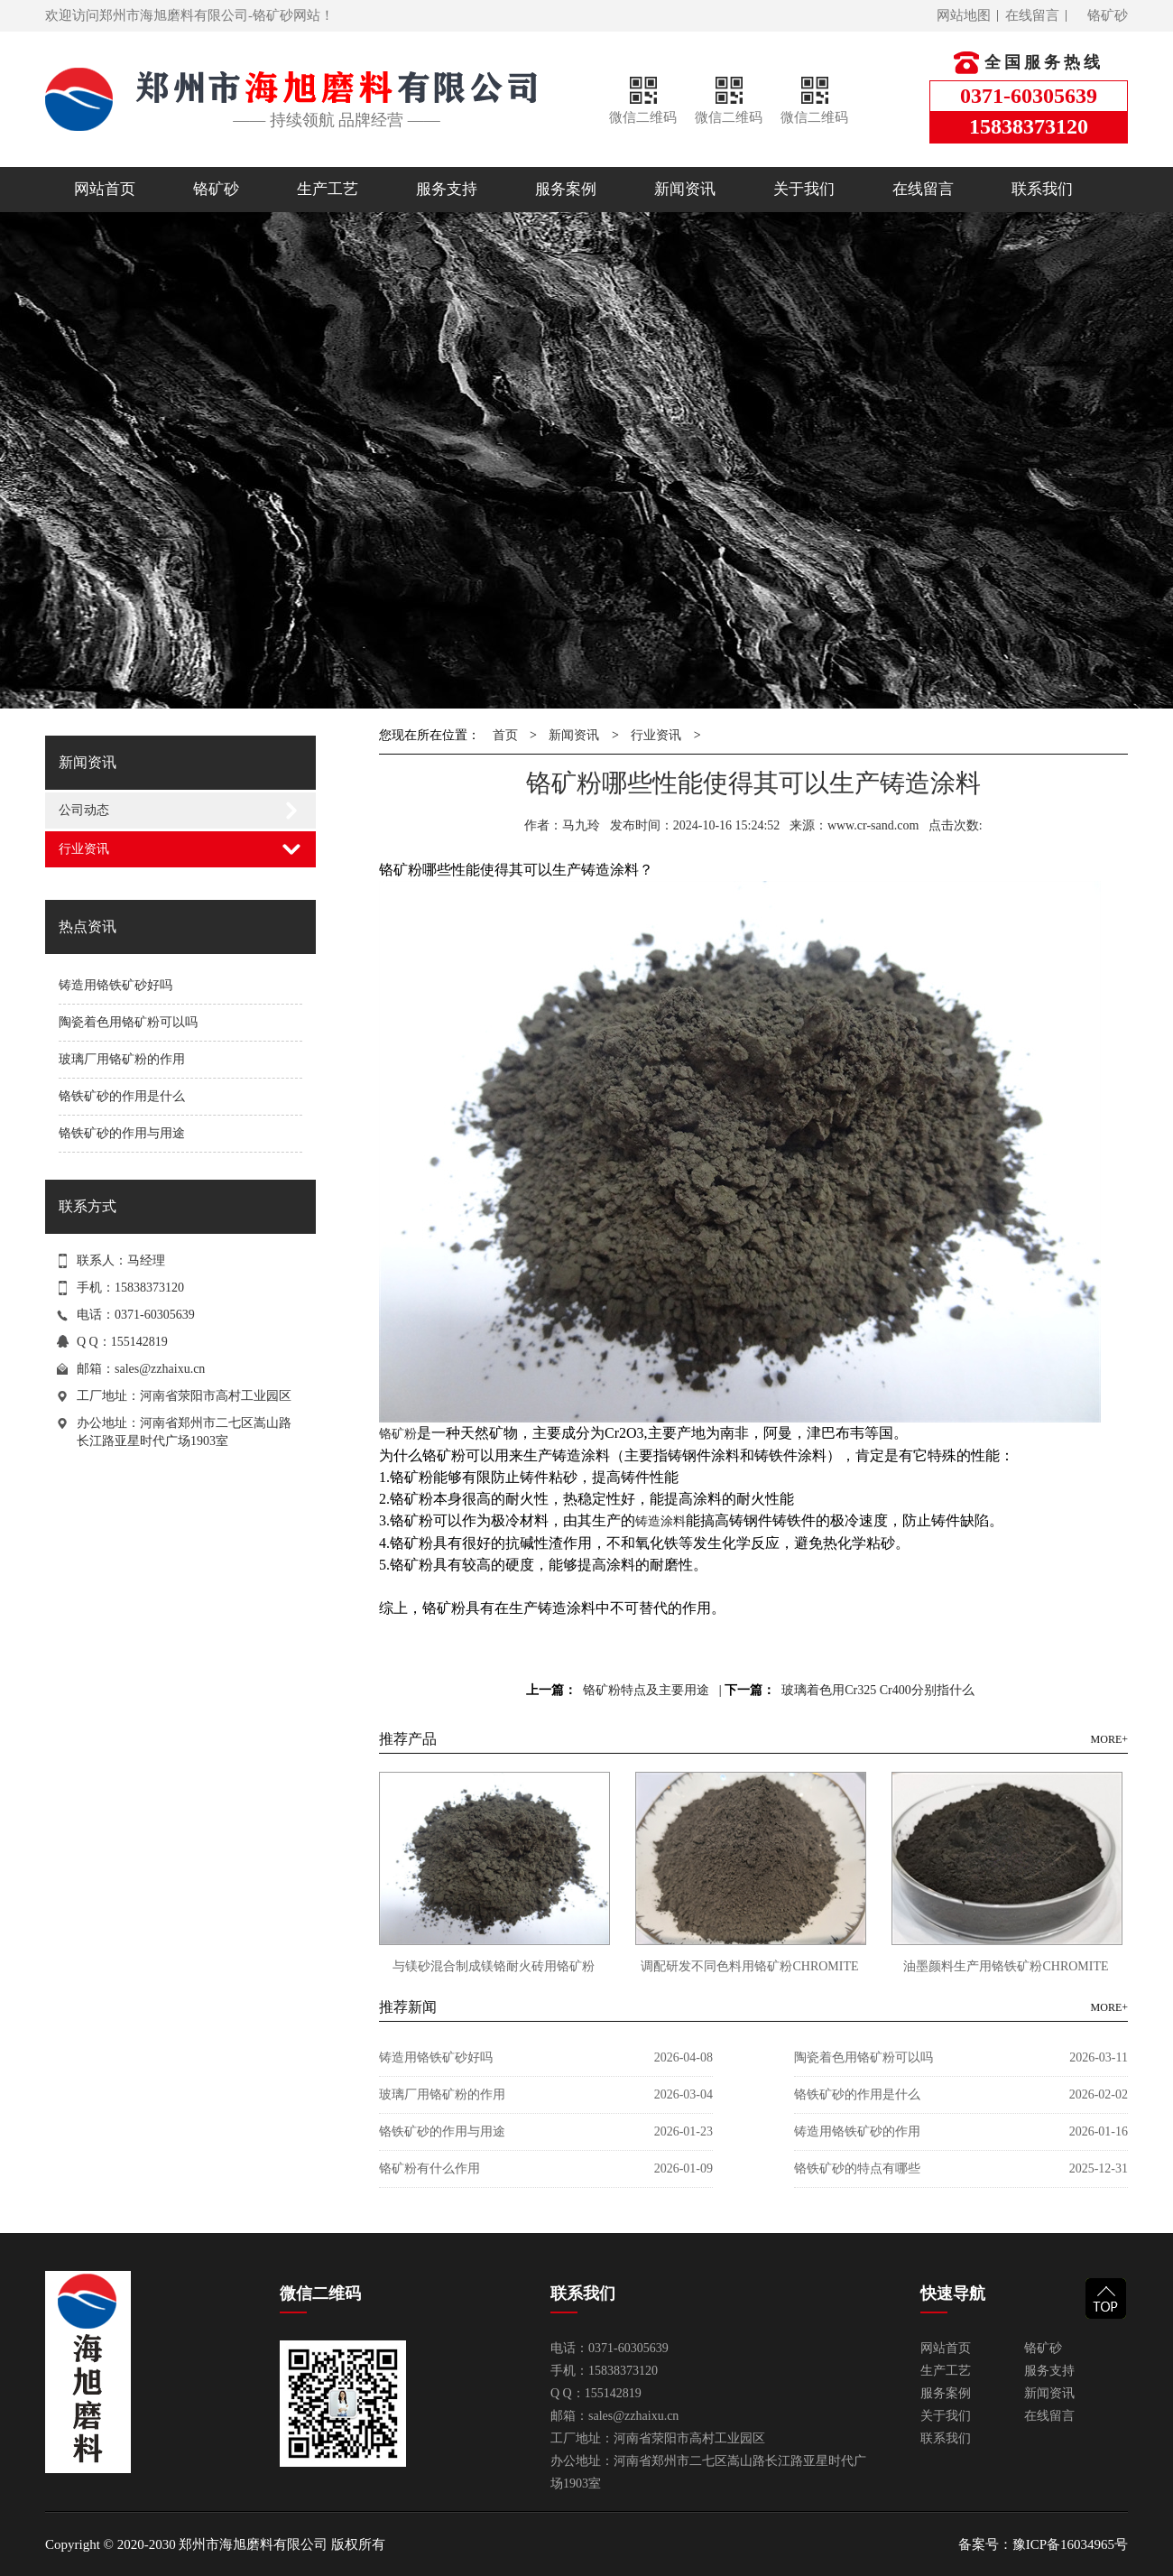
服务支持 (446, 189)
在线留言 (1032, 15)
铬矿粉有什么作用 (429, 2168)
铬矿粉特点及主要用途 (646, 1690)
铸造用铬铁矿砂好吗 (115, 985)
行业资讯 (84, 849)
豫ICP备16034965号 (1070, 2544)
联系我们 (1042, 189)
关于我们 (804, 189)
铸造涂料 (660, 1521)
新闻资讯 (685, 189)
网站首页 (104, 189)
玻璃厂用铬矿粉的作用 (122, 1059)
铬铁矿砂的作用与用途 (122, 1133)
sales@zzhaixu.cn (160, 1369)
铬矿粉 (398, 1434)
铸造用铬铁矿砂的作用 (857, 2131)
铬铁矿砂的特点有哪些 (857, 2168)
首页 (505, 735)
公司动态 (84, 810)
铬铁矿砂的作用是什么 (122, 1096)
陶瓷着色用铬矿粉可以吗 (128, 1022)
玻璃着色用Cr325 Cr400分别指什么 (877, 1690)
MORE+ (1109, 1739)
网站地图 (964, 15)
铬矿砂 (1107, 15)
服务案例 (565, 189)
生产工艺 (327, 189)
